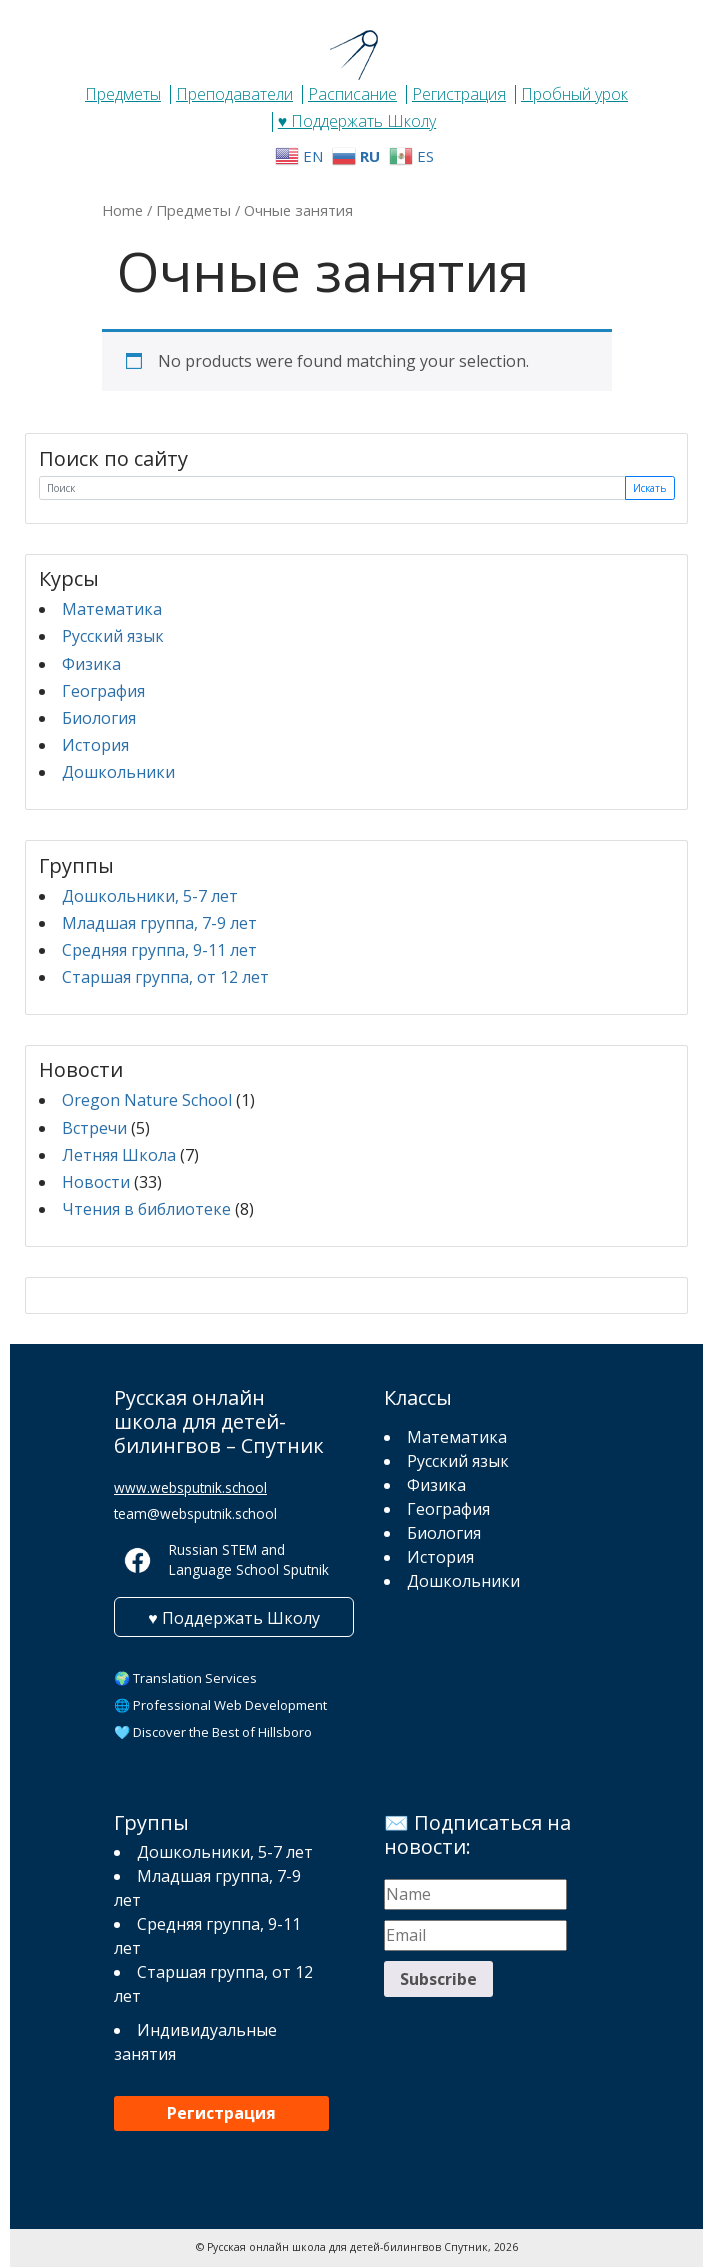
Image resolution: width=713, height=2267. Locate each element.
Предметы (123, 94)
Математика (112, 609)
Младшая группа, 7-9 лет (159, 923)
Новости (96, 1182)
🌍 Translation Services (185, 1678)
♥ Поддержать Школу (357, 121)
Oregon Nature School (147, 1100)
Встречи (94, 1128)
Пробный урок (574, 94)
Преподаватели (234, 94)
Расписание (352, 94)
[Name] (475, 1894)
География (103, 691)
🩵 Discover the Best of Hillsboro (213, 1732)
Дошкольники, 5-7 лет (150, 896)
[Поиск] (332, 488)
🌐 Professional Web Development (220, 1705)
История (95, 745)
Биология (99, 718)
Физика (91, 664)
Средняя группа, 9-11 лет (159, 950)
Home (122, 210)
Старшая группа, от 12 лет (165, 977)
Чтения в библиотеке (146, 1209)
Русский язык (113, 636)
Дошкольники (118, 772)
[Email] (475, 1935)
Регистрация (459, 94)
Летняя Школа (119, 1155)
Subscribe (438, 1979)
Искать (649, 488)
